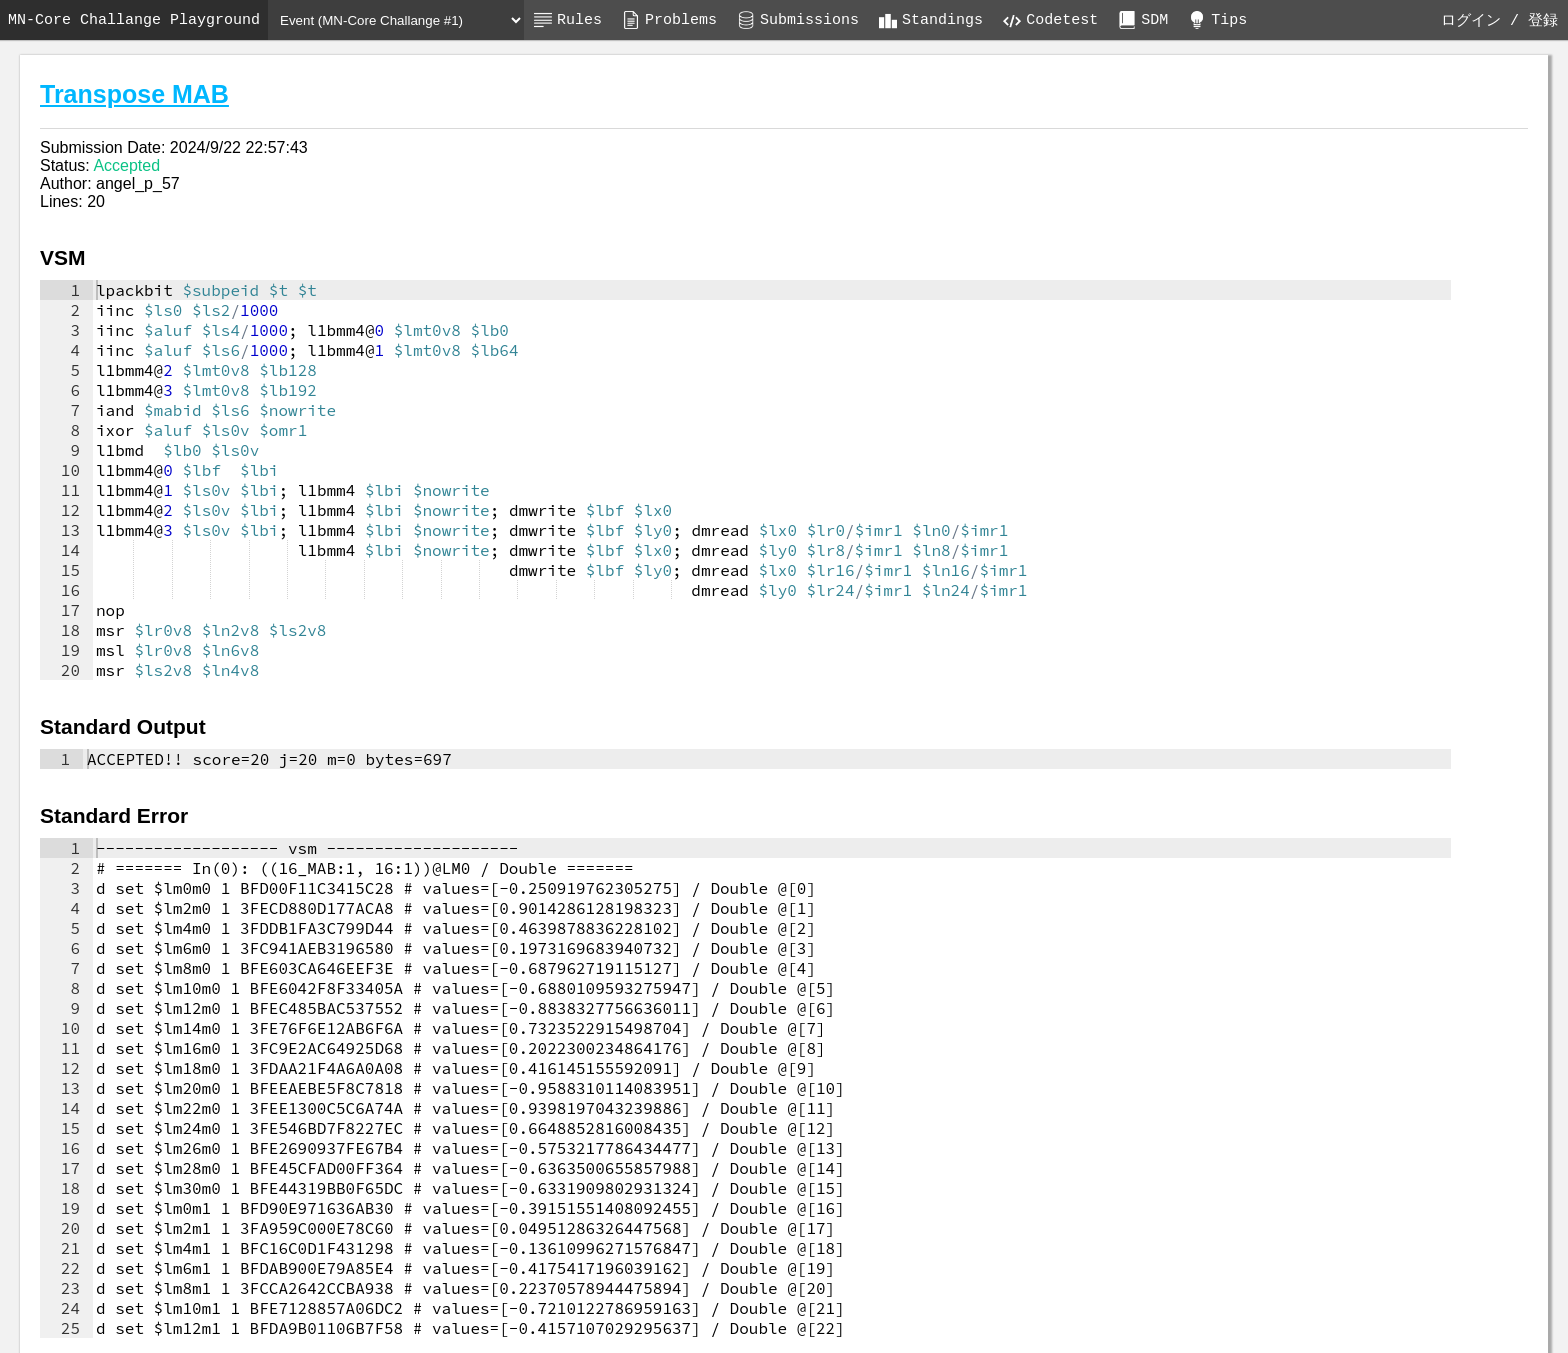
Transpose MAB (134, 94)
